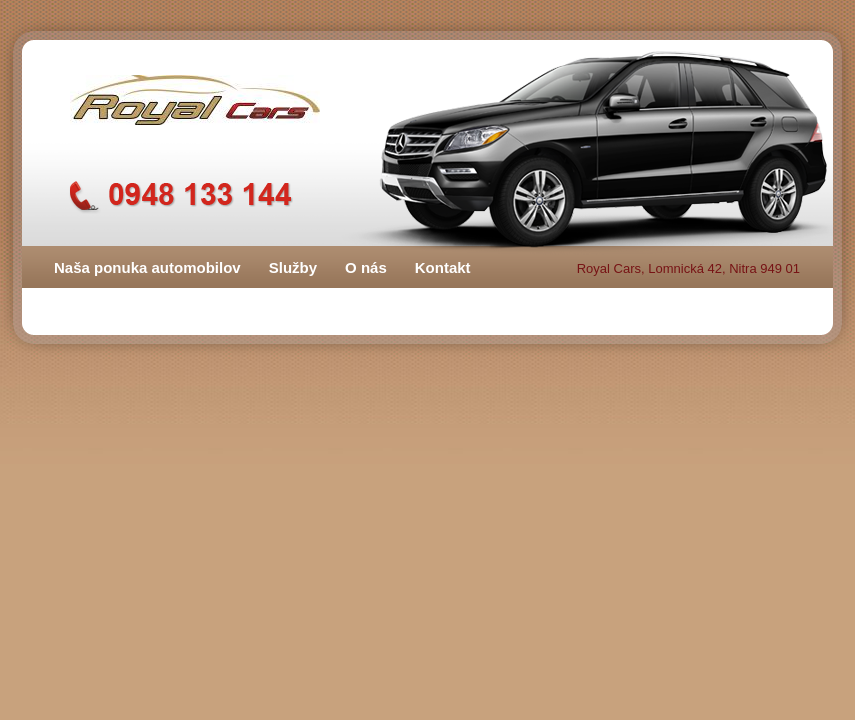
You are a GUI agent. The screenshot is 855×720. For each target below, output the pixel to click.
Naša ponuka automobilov (147, 267)
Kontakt (443, 267)
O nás (366, 267)
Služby (293, 267)
